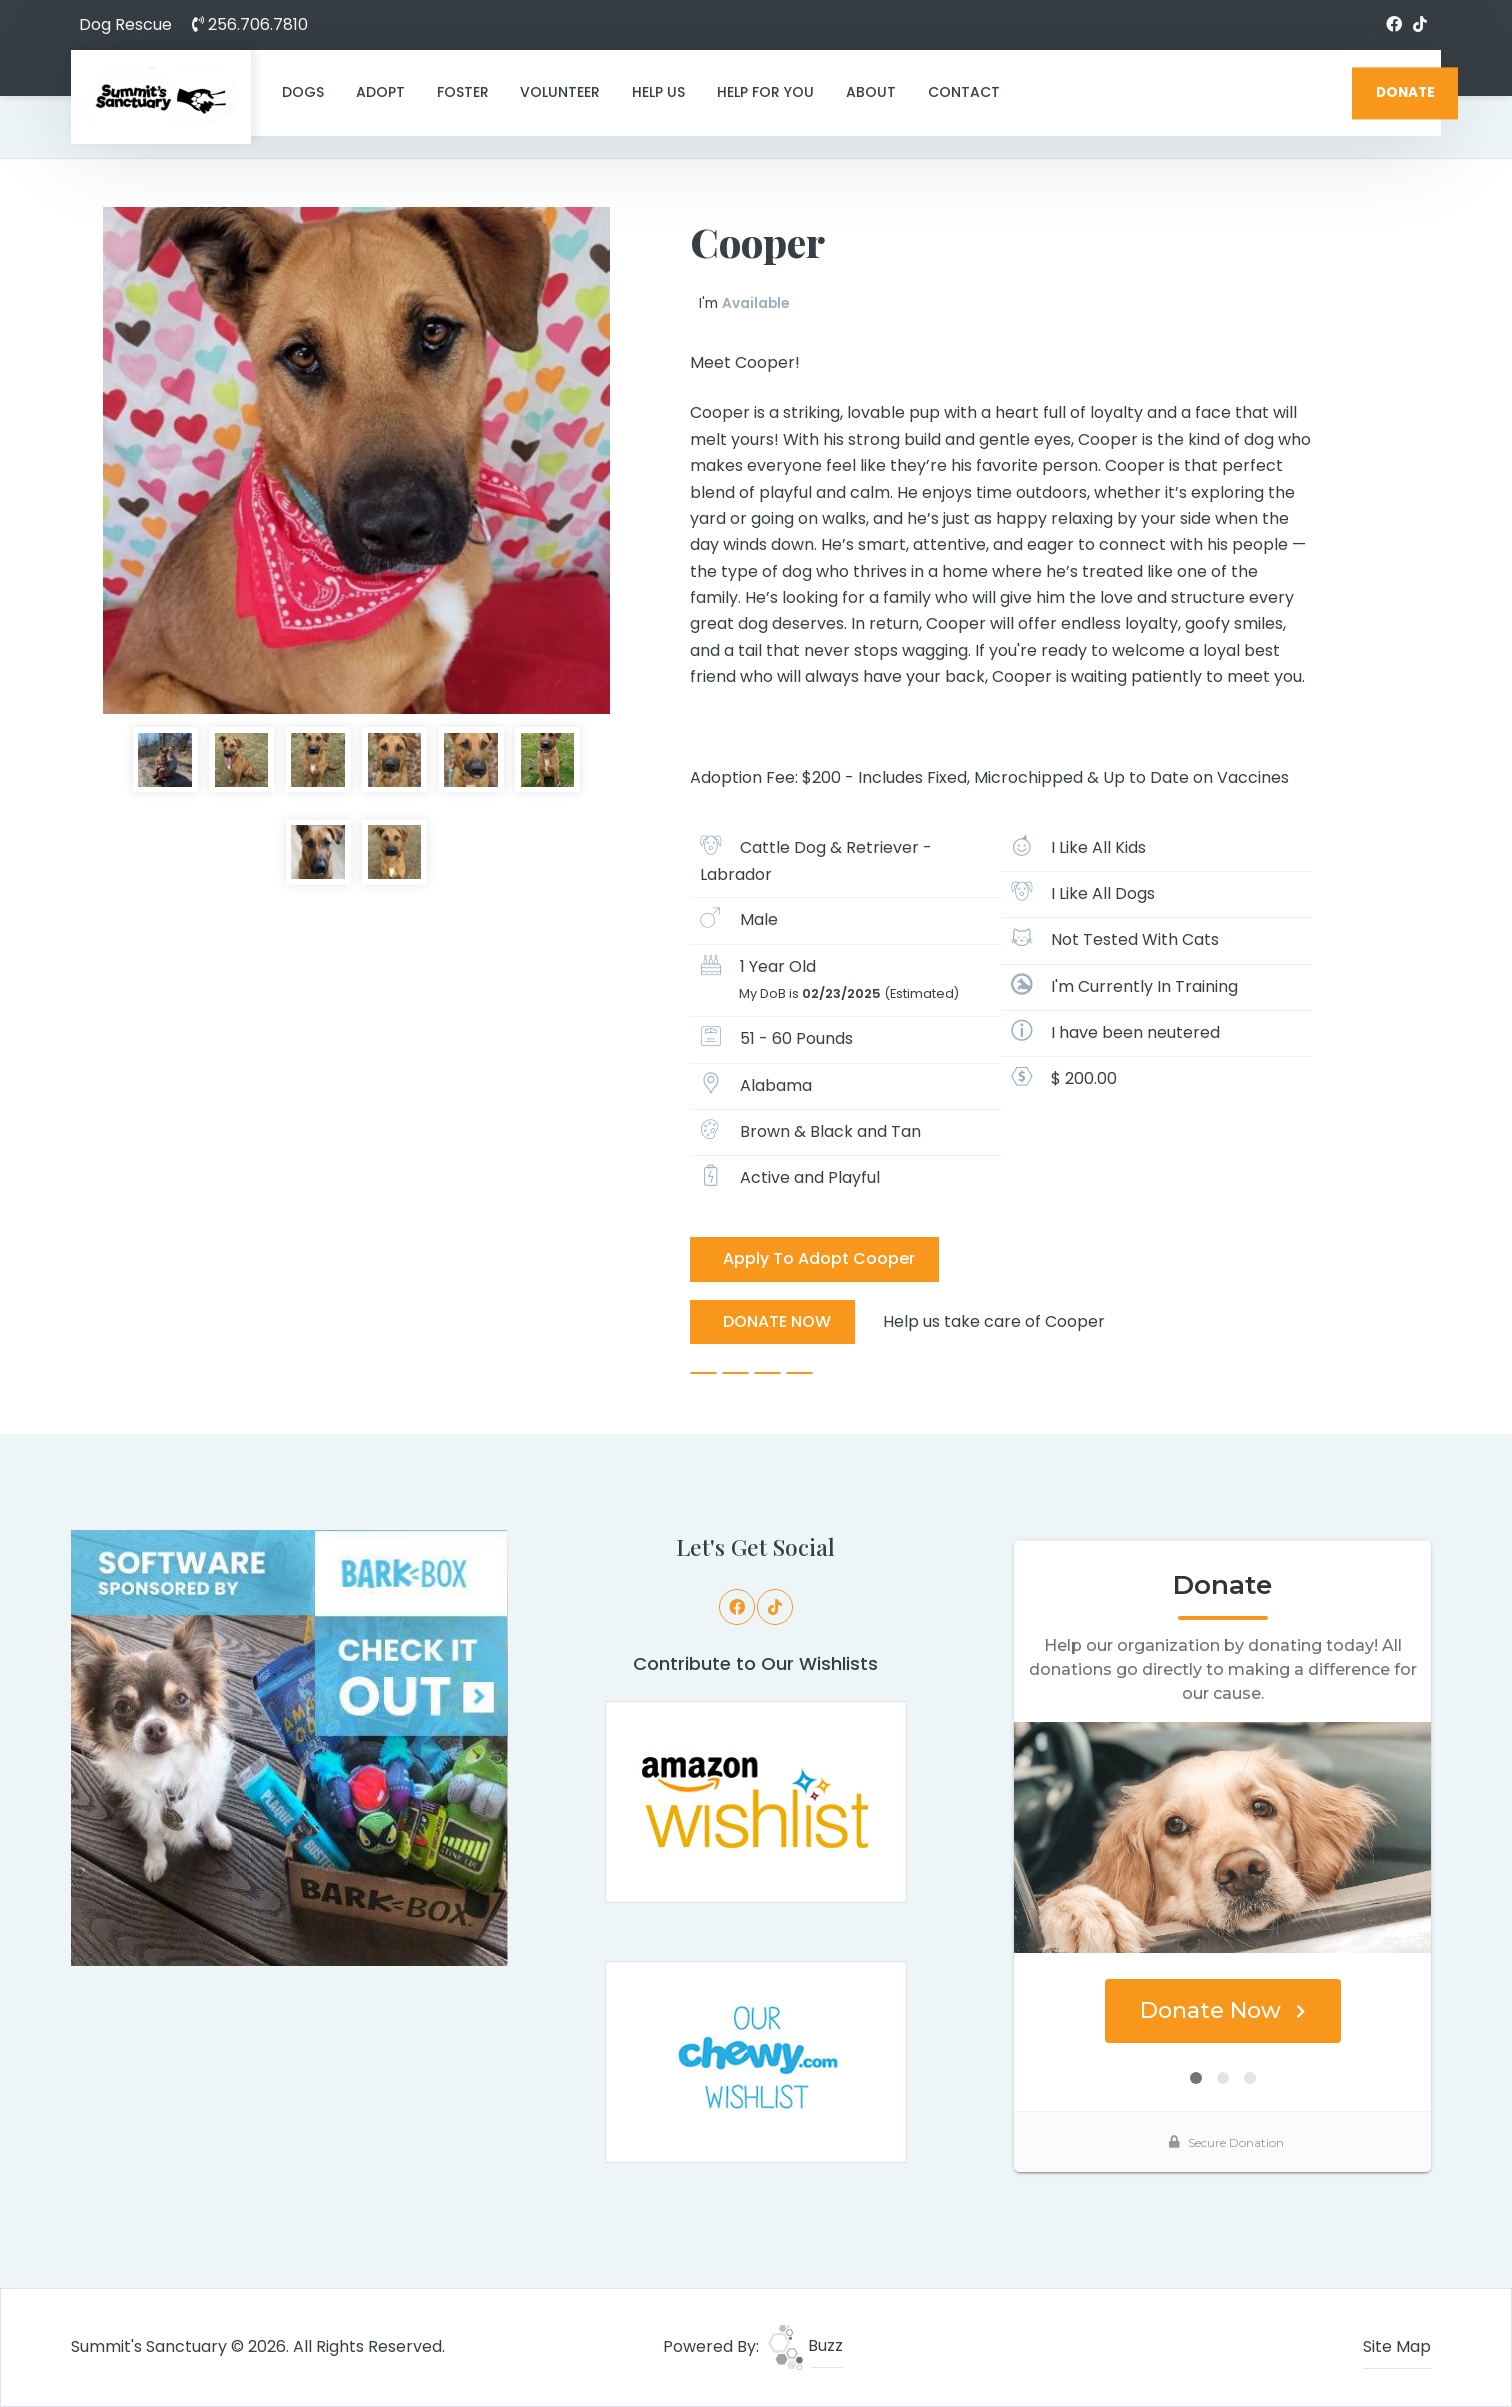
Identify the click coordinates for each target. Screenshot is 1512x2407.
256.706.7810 (250, 24)
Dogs (303, 92)
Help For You (765, 92)
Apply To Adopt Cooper (819, 1258)
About (871, 92)
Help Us (658, 92)
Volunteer (560, 92)
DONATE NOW (777, 1321)
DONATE (1405, 92)
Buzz (805, 2345)
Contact (964, 92)
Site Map (1397, 2346)
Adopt (380, 92)
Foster (463, 92)
